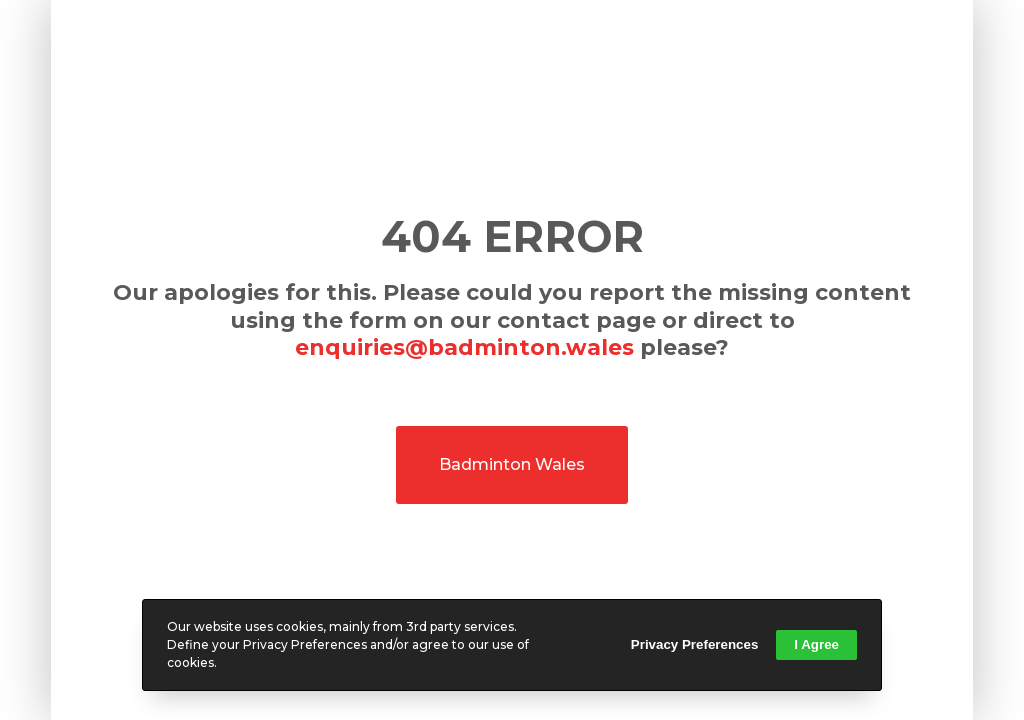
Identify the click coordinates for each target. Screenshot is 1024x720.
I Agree (816, 644)
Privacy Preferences (694, 644)
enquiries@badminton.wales (464, 347)
